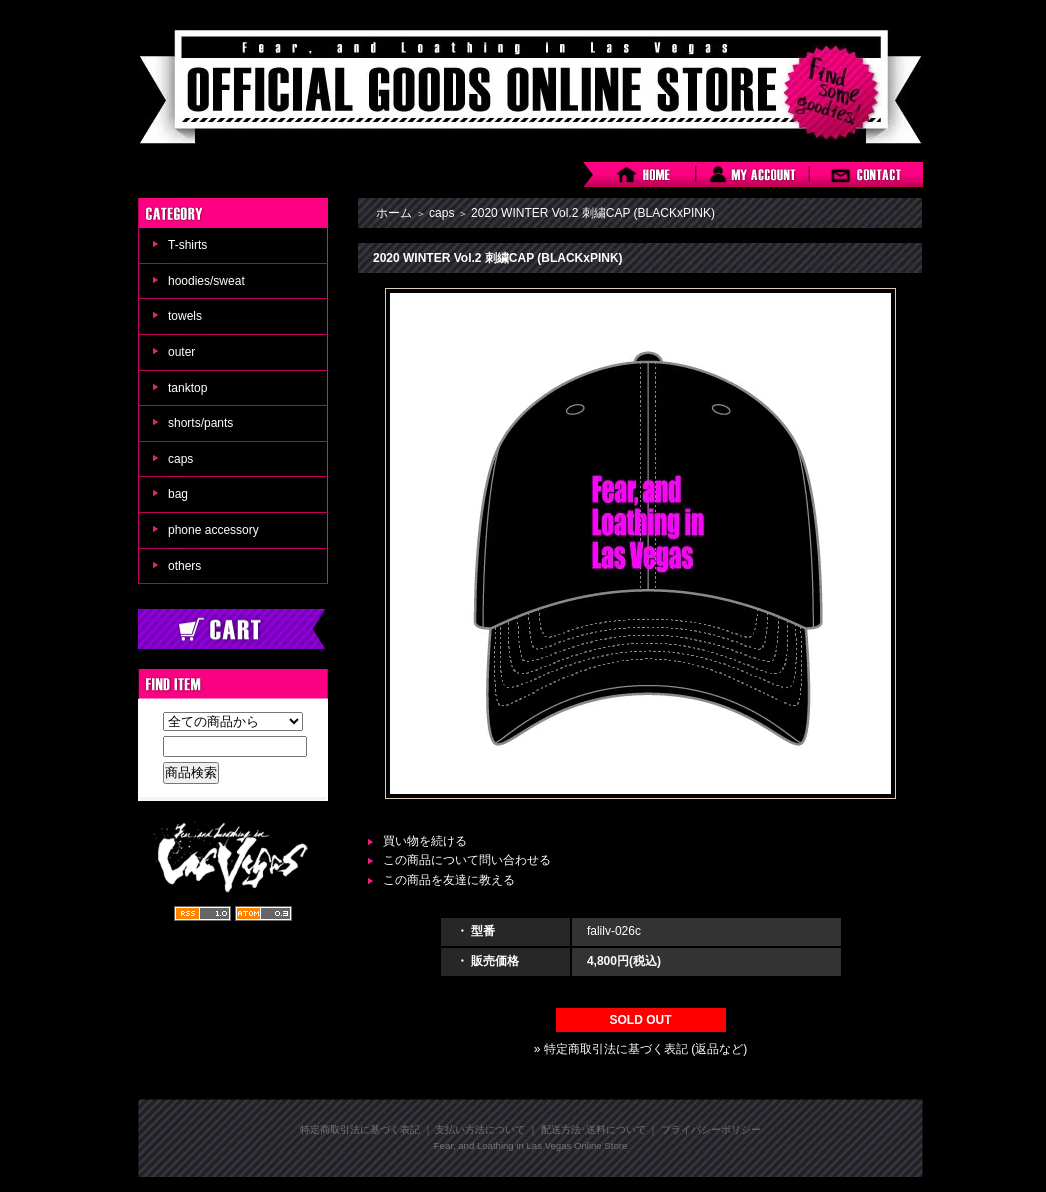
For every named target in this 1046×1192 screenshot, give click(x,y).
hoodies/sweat (206, 281)
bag (178, 494)
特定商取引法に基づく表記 (360, 1129)
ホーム (394, 213)
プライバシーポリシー (711, 1129)
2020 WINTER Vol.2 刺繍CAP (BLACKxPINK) (593, 213)
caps (180, 459)
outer (181, 352)
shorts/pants (200, 423)
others (184, 566)
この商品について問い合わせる (467, 860)
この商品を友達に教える (449, 880)
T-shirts (187, 245)
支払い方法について (480, 1129)
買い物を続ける (425, 841)
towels (185, 316)
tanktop (187, 388)
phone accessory (213, 530)
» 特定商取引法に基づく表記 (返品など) (640, 1049)
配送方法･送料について (593, 1129)
